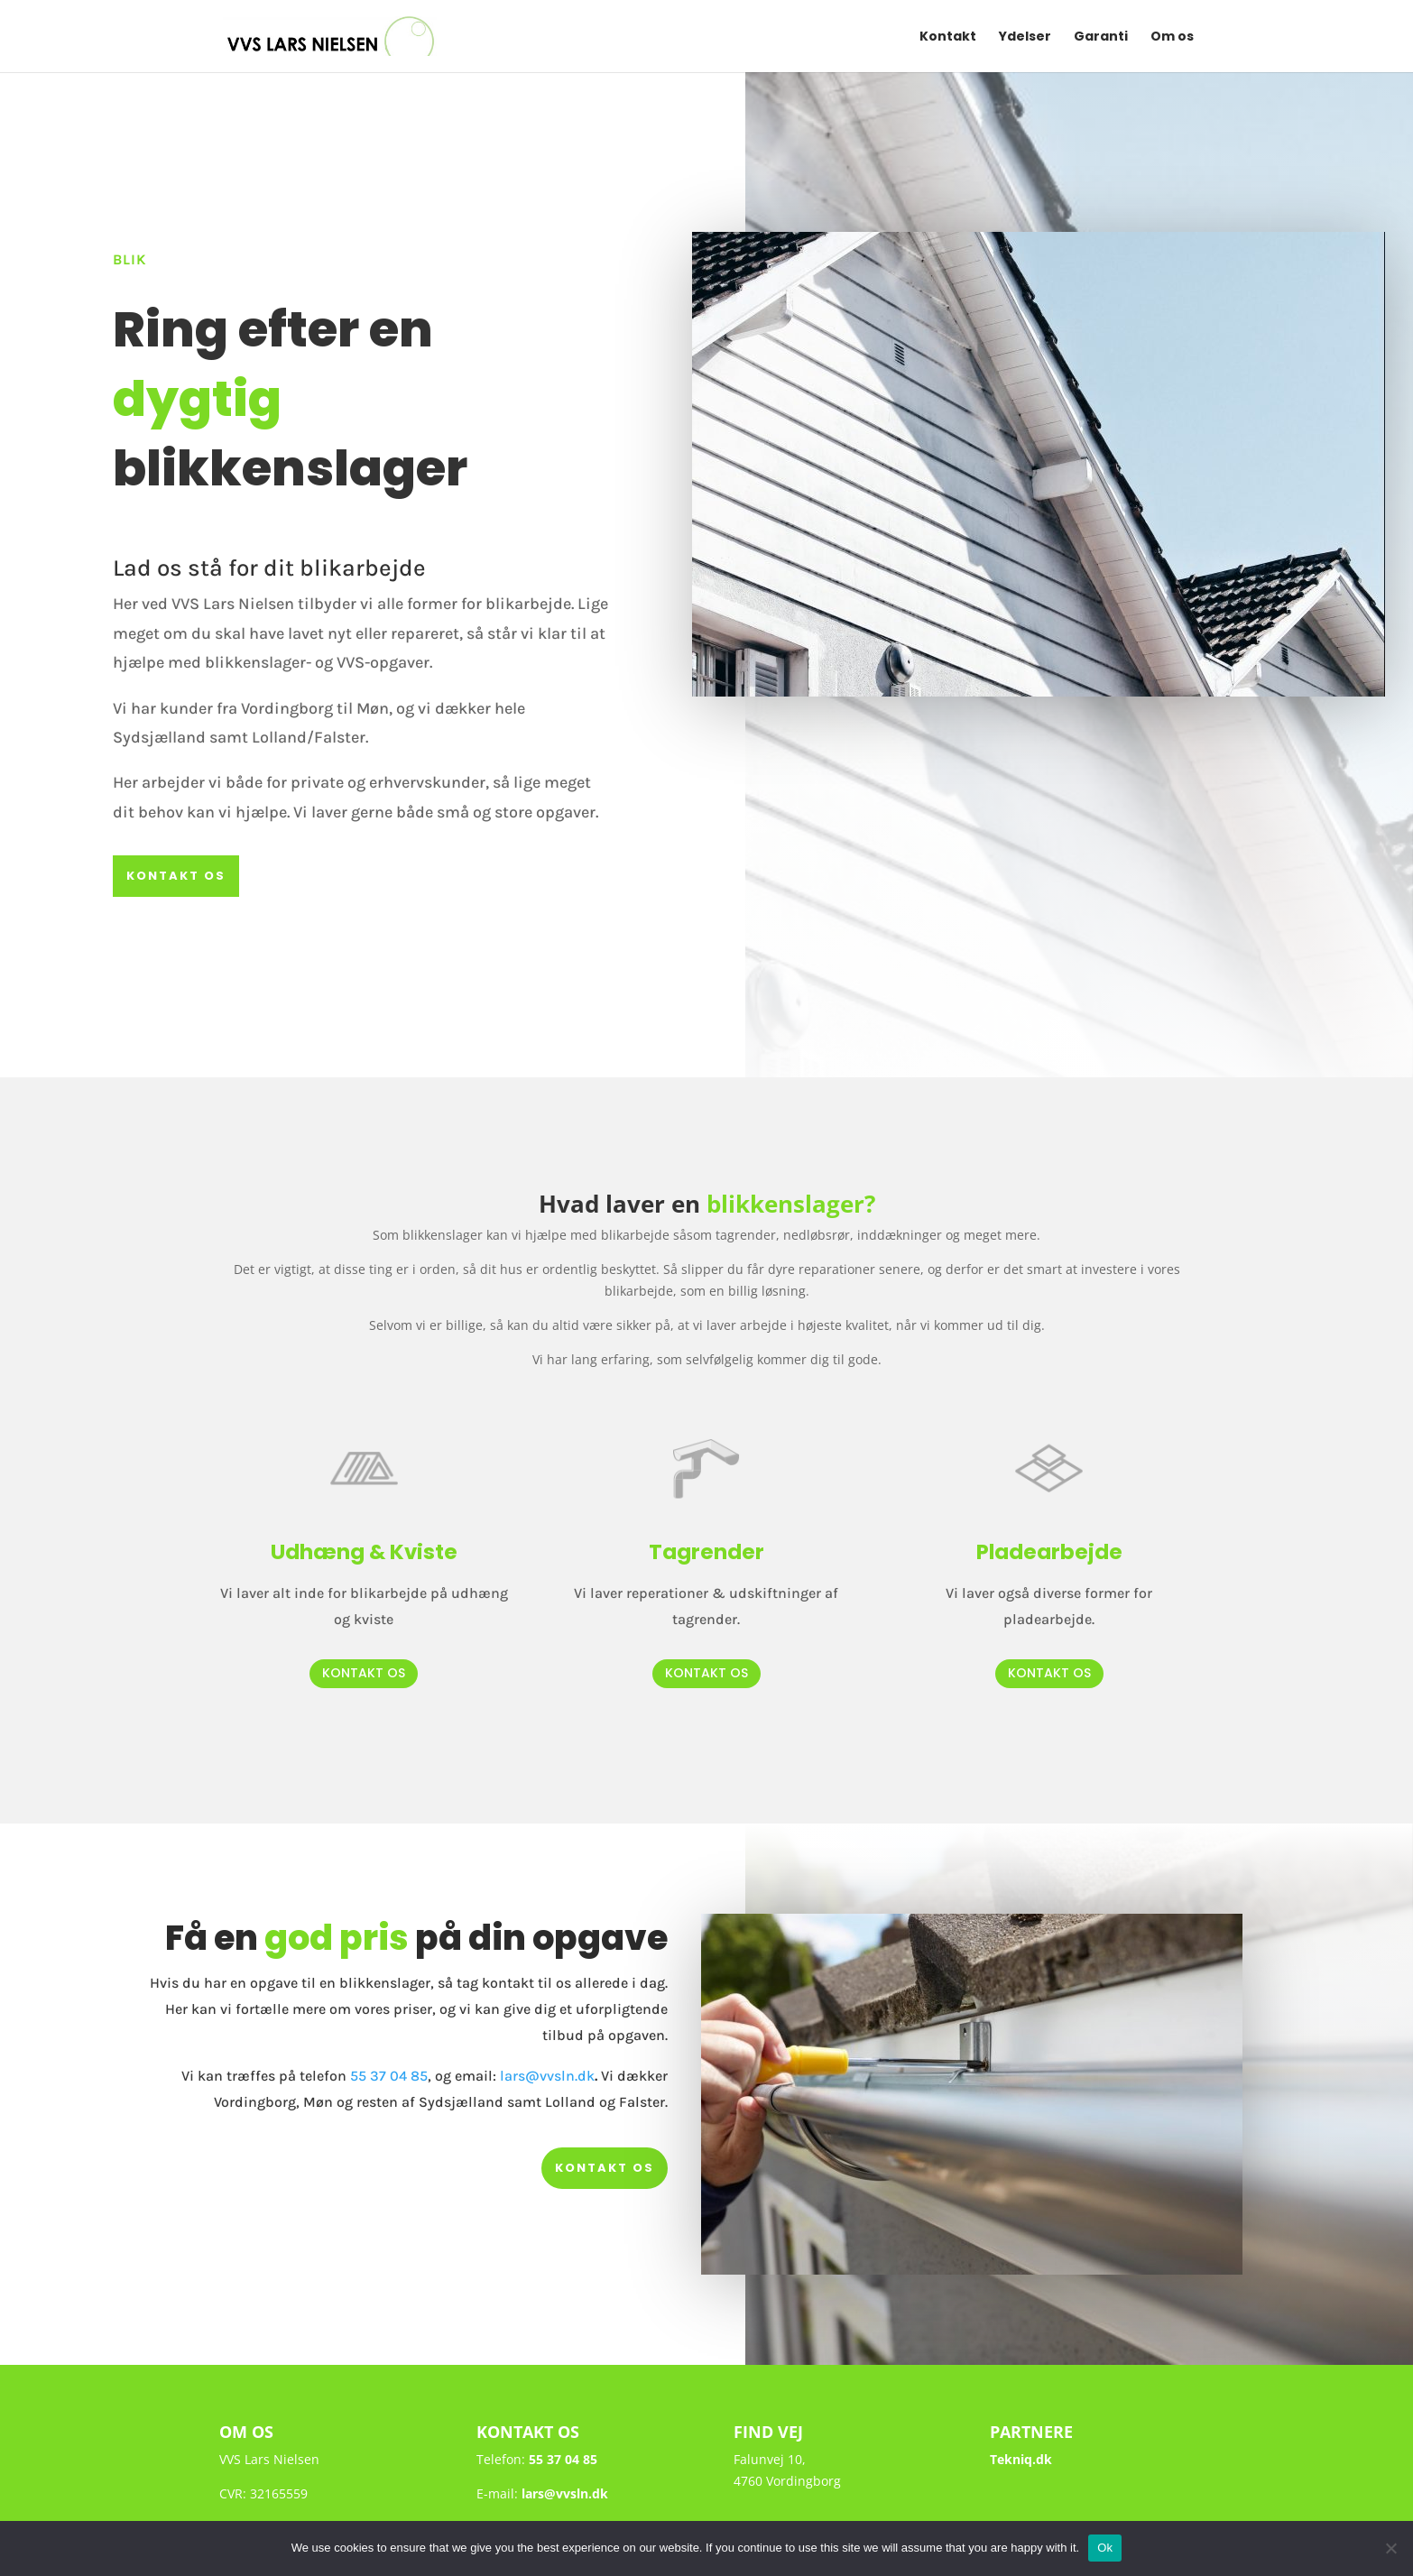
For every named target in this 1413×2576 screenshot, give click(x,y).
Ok (1105, 2547)
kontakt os (176, 875)
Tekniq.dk (1021, 2459)
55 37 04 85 (389, 2075)
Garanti (1101, 37)
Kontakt (947, 37)
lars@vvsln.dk (547, 2075)
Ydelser (1025, 37)
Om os (1172, 37)
